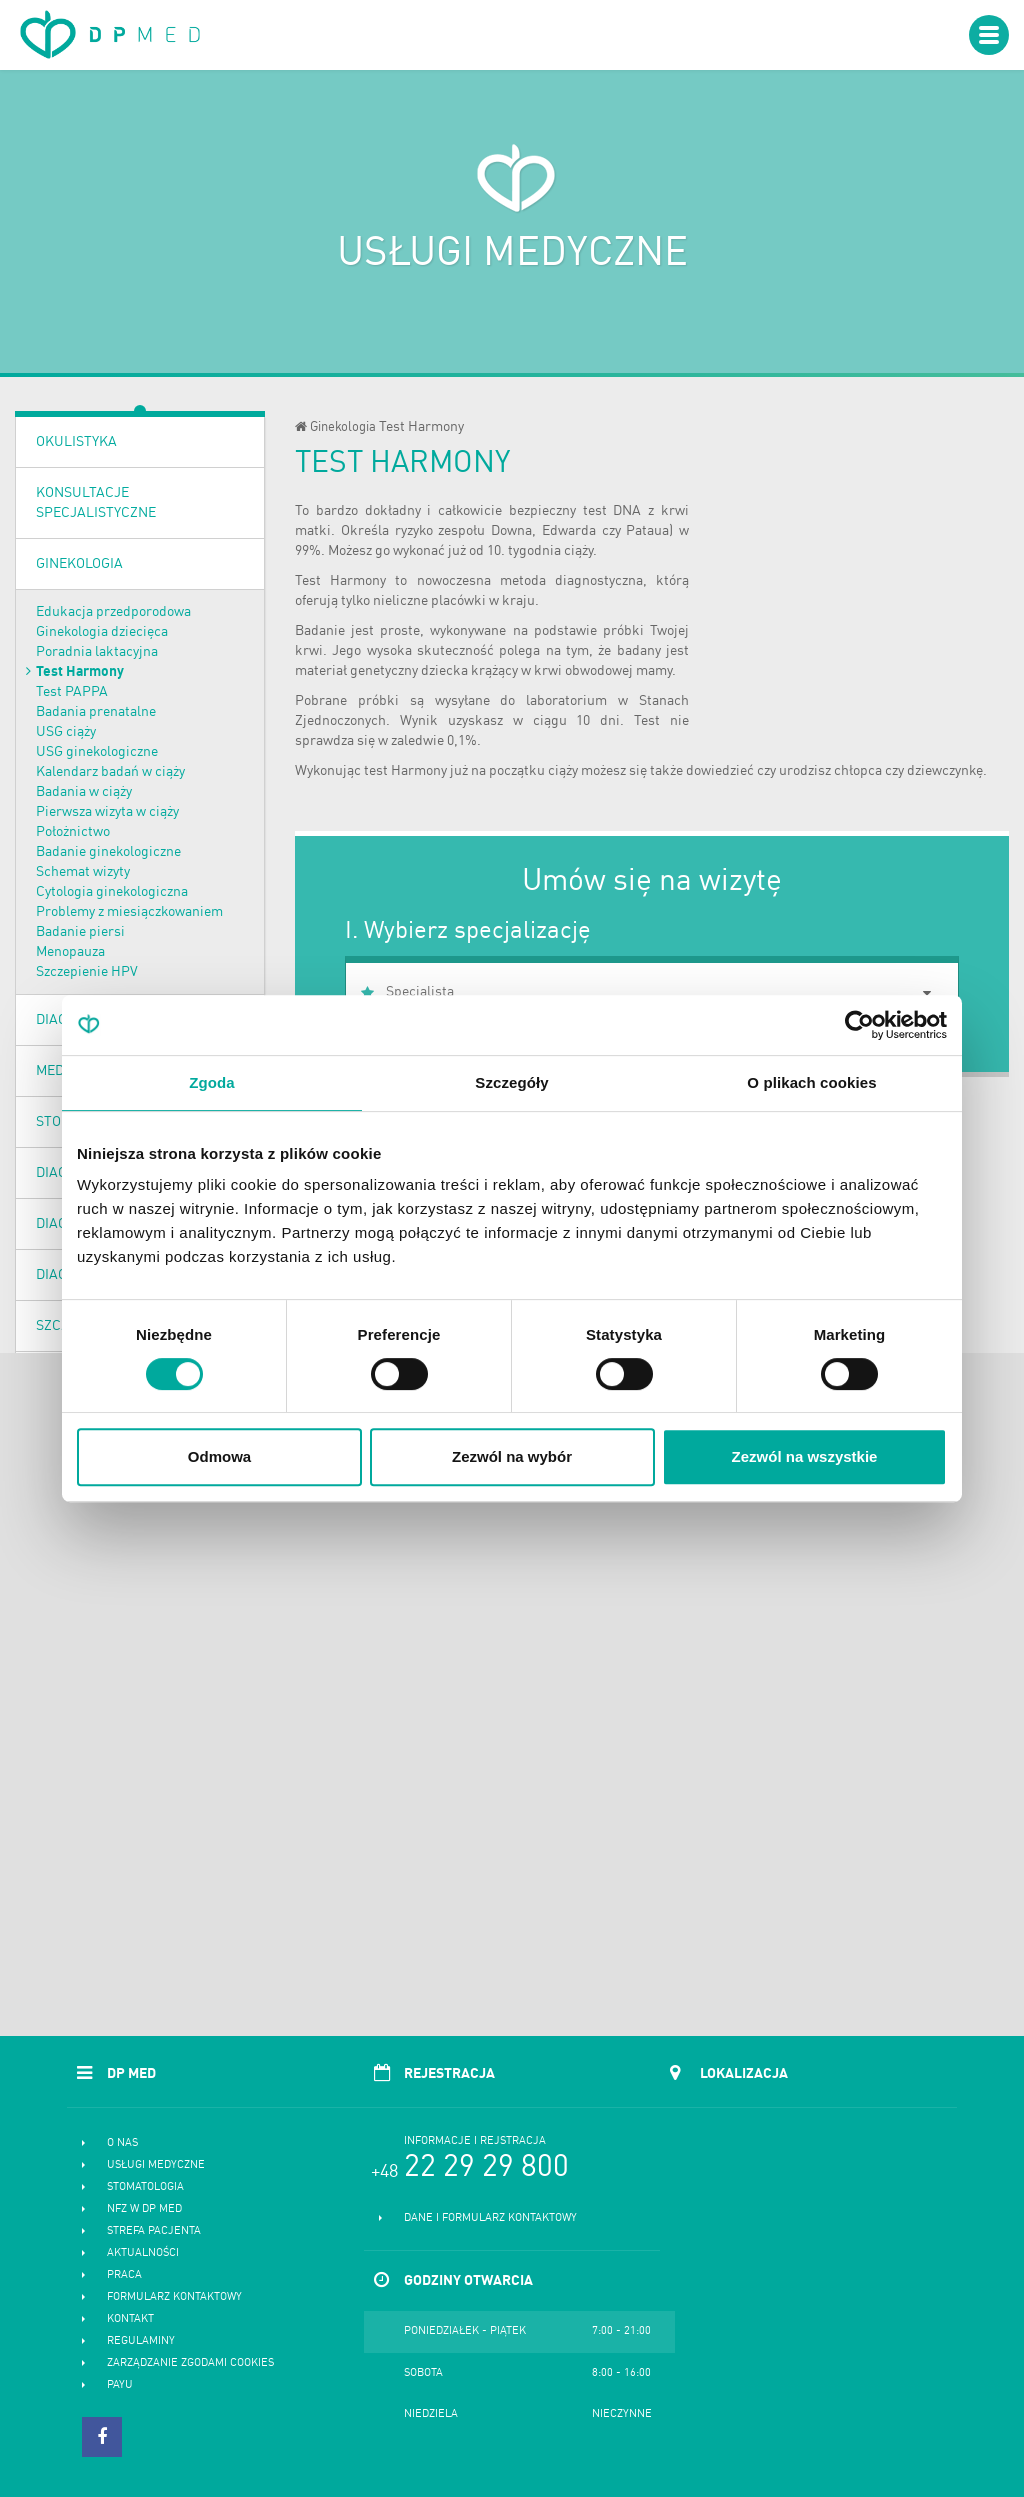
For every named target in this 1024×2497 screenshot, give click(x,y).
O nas (122, 2143)
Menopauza (70, 952)
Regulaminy (141, 2341)
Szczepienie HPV (87, 972)
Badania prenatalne (96, 712)
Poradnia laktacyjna (97, 652)
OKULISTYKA (76, 442)
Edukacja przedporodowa (113, 612)
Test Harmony (80, 672)
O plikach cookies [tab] (811, 1082)
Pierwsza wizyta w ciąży (107, 812)
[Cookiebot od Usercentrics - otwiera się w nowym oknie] (859, 1025)
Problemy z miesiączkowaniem (129, 912)
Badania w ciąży (84, 792)
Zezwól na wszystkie (805, 1456)
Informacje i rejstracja (475, 2141)
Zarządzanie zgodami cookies (190, 2363)
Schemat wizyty (83, 872)
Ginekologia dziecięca (102, 632)
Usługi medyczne (156, 2165)
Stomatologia (145, 2187)
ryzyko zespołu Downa (464, 531)
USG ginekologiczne (97, 752)
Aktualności (143, 2253)
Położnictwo (73, 832)
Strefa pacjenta (154, 2231)
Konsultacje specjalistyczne (96, 503)
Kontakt (130, 2319)
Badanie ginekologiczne (108, 852)
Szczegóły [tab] (511, 1082)
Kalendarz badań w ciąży (110, 772)
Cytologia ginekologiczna (112, 892)
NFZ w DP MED (144, 2209)
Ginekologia (79, 564)
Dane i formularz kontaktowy (490, 2218)
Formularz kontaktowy (174, 2297)
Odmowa (219, 1456)
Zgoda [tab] (212, 1082)
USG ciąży (66, 732)
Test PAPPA (72, 692)
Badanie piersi (80, 932)
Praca (124, 2275)
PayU (120, 2385)
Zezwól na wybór (512, 1456)
